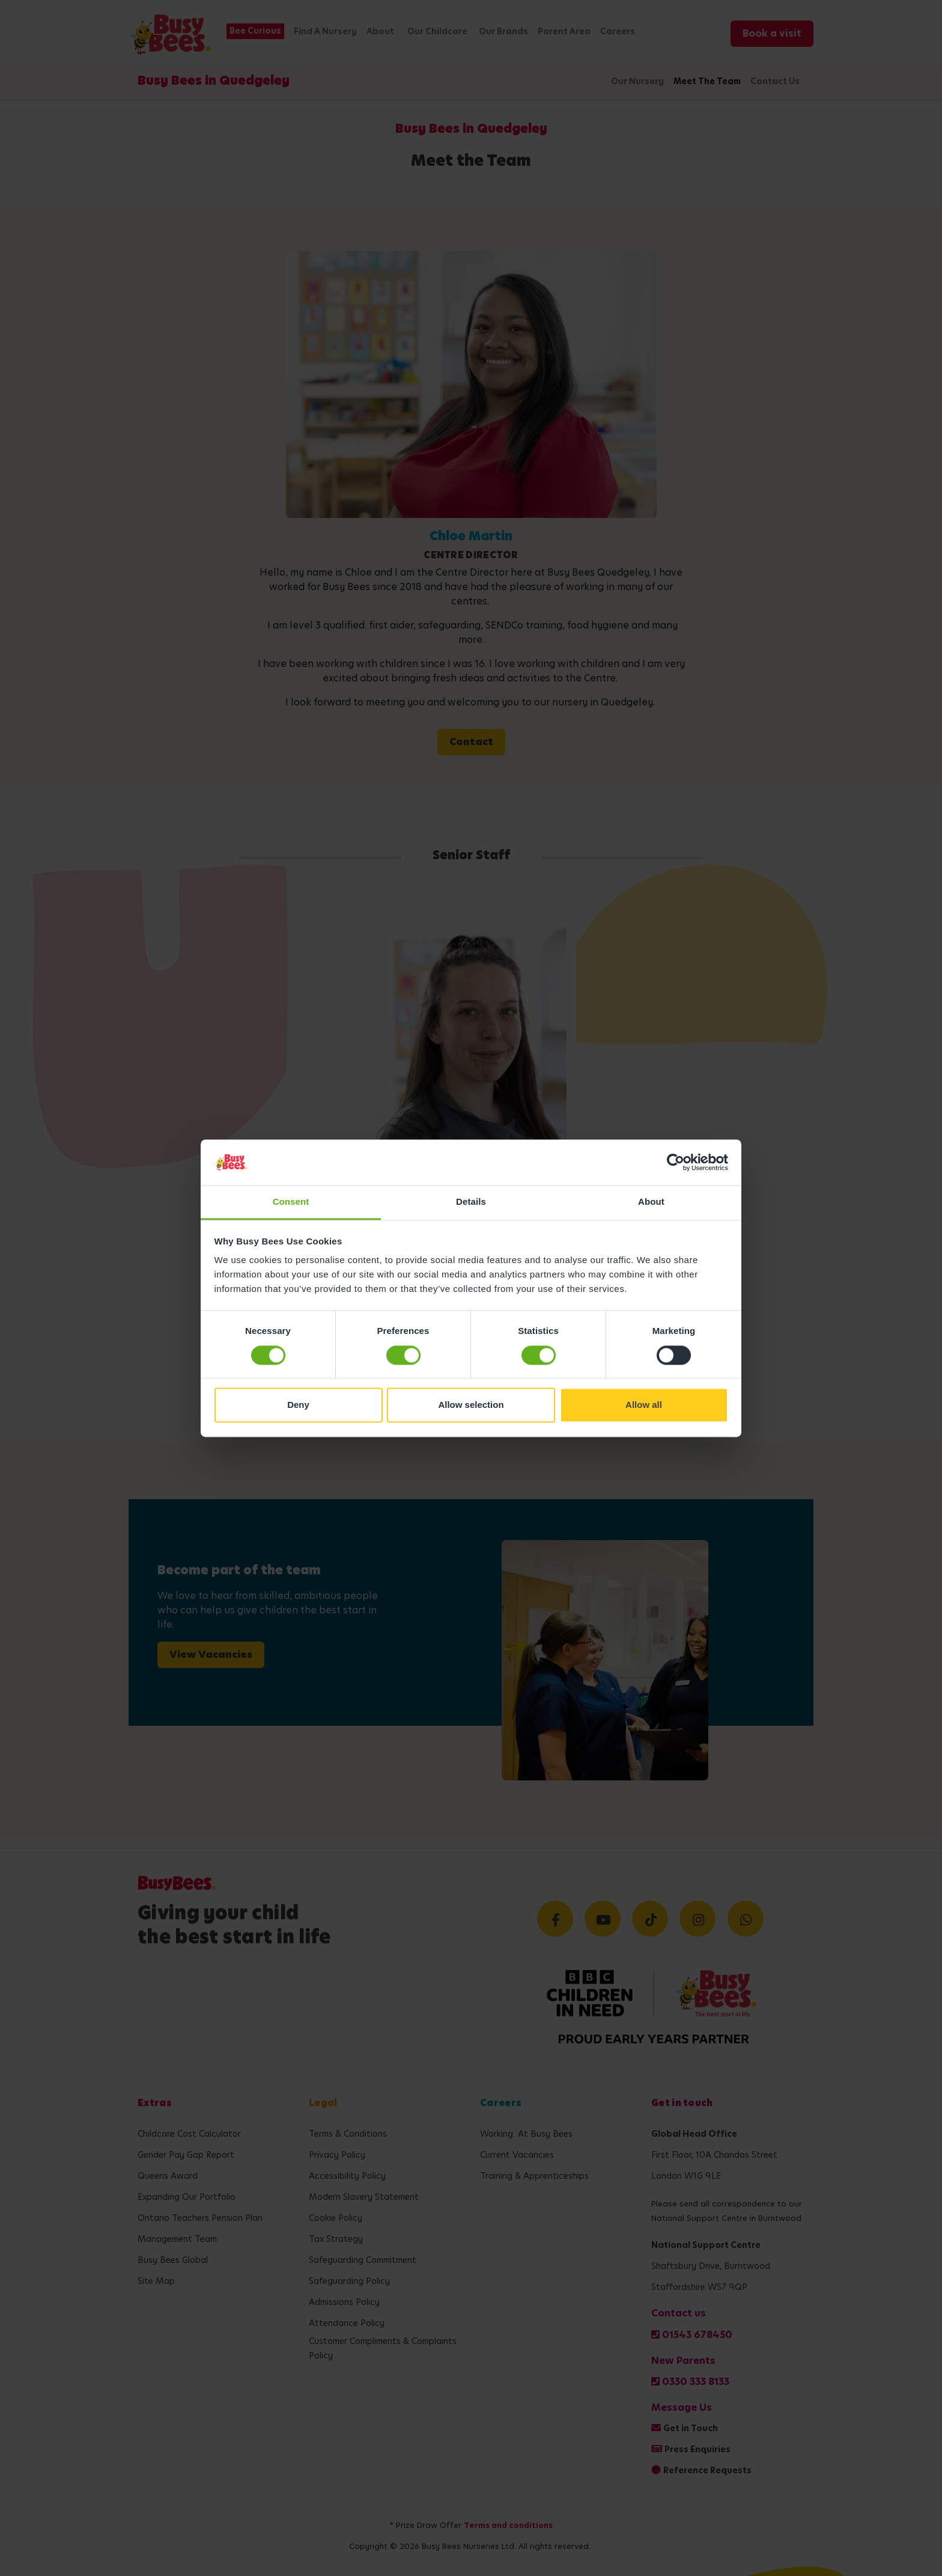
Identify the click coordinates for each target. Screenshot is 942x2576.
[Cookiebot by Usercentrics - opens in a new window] (675, 1162)
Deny (298, 1405)
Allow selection (470, 1405)
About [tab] (651, 1202)
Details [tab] (471, 1202)
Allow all (643, 1405)
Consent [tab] (291, 1202)
